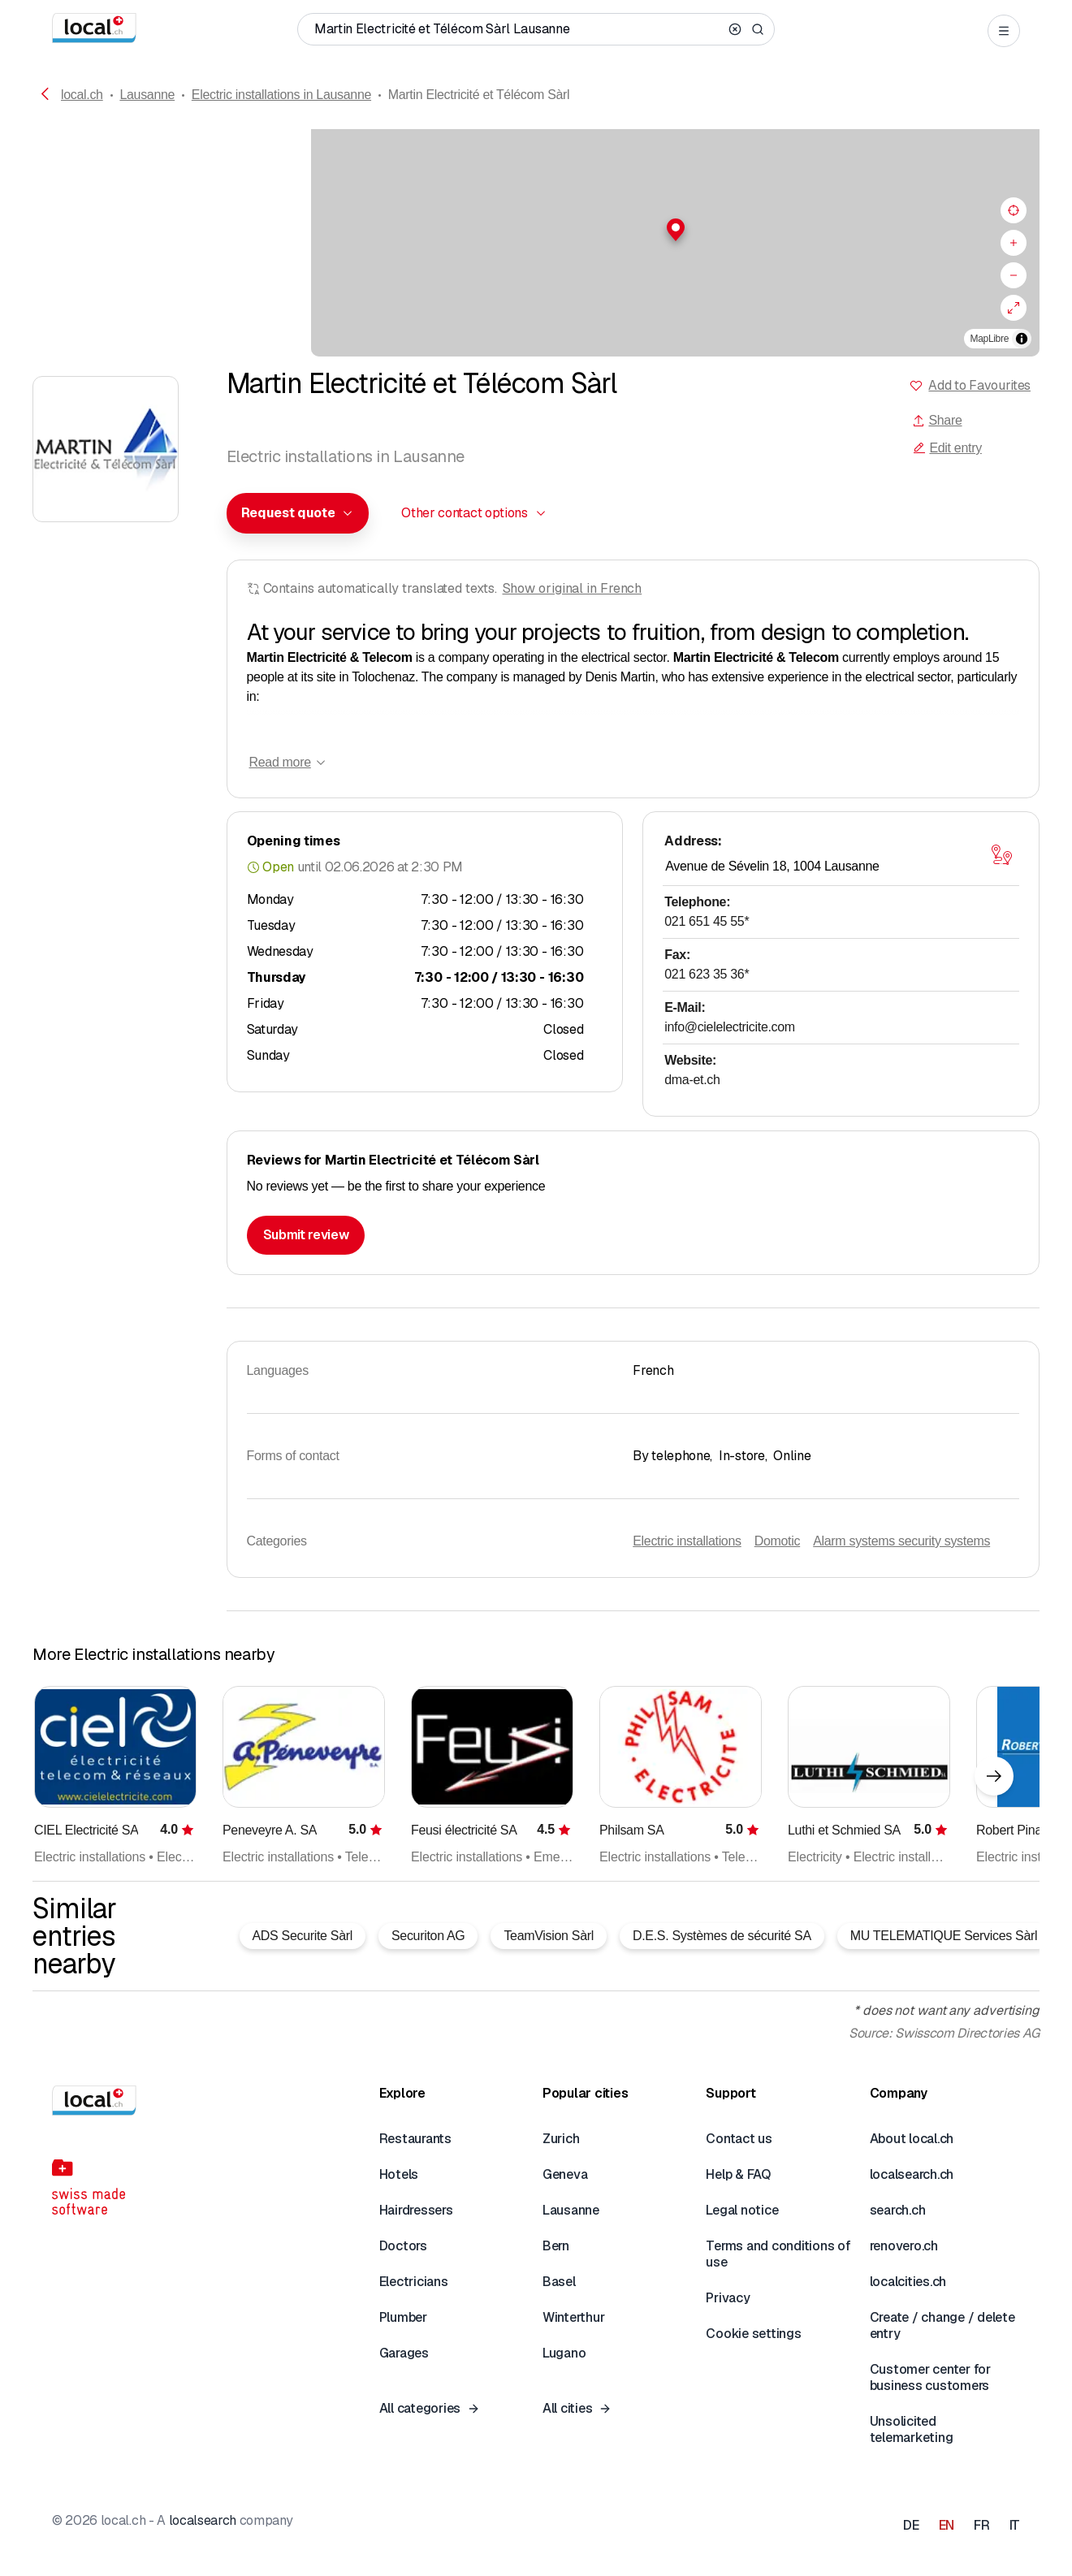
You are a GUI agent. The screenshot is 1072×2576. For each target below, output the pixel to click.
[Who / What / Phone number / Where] (518, 29)
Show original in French (572, 588)
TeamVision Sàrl (549, 1936)
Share (937, 420)
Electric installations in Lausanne (281, 95)
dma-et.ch (692, 1080)
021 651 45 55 (706, 921)
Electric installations (687, 1541)
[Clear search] (735, 29)
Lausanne (147, 95)
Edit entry (947, 448)
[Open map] (1001, 855)
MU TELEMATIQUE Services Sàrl (944, 1936)
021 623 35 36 (706, 974)
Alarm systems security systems (901, 1541)
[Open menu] (1004, 31)
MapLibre (989, 338)
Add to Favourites (979, 385)
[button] (536, 230)
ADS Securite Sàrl (303, 1936)
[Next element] (994, 1776)
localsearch (202, 2520)
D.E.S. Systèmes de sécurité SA (722, 1936)
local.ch (82, 95)
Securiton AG (428, 1936)
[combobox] (298, 513)
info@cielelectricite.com (729, 1027)
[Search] (757, 29)
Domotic (777, 1541)
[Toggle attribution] (1021, 338)
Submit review (306, 1234)
